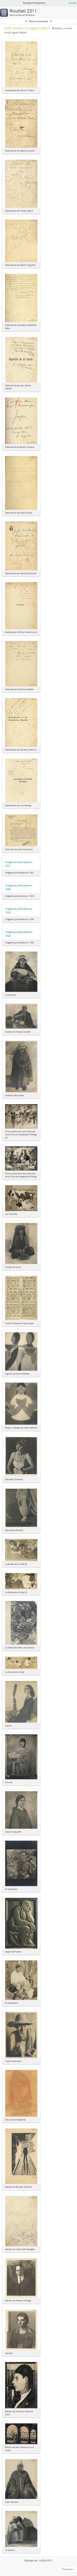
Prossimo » (68, 2569)
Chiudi (72, 3)
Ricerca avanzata (38, 21)
